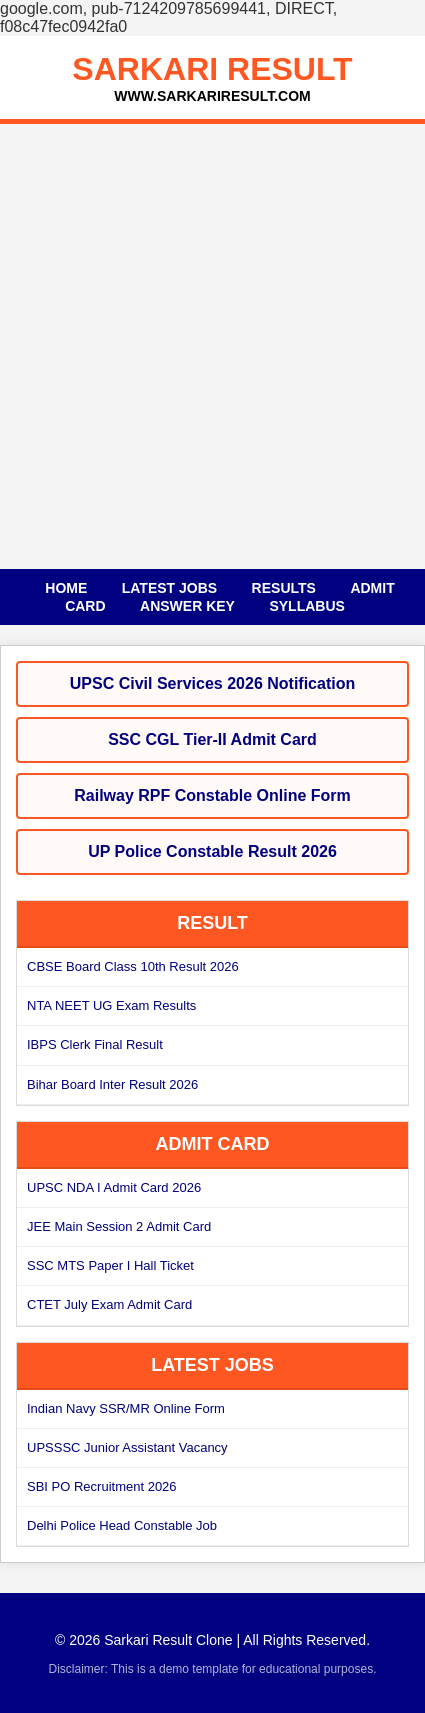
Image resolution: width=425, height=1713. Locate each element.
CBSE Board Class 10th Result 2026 (133, 966)
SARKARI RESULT (212, 69)
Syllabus (306, 606)
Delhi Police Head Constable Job (122, 1525)
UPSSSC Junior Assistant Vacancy (127, 1447)
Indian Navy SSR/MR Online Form (126, 1408)
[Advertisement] (212, 346)
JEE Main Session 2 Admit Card (119, 1226)
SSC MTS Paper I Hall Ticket (110, 1265)
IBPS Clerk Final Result (95, 1044)
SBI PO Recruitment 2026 (102, 1486)
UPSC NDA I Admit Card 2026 (114, 1187)
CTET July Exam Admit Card (109, 1304)
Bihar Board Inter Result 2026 (112, 1084)
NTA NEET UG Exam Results (111, 1005)
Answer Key (187, 606)
